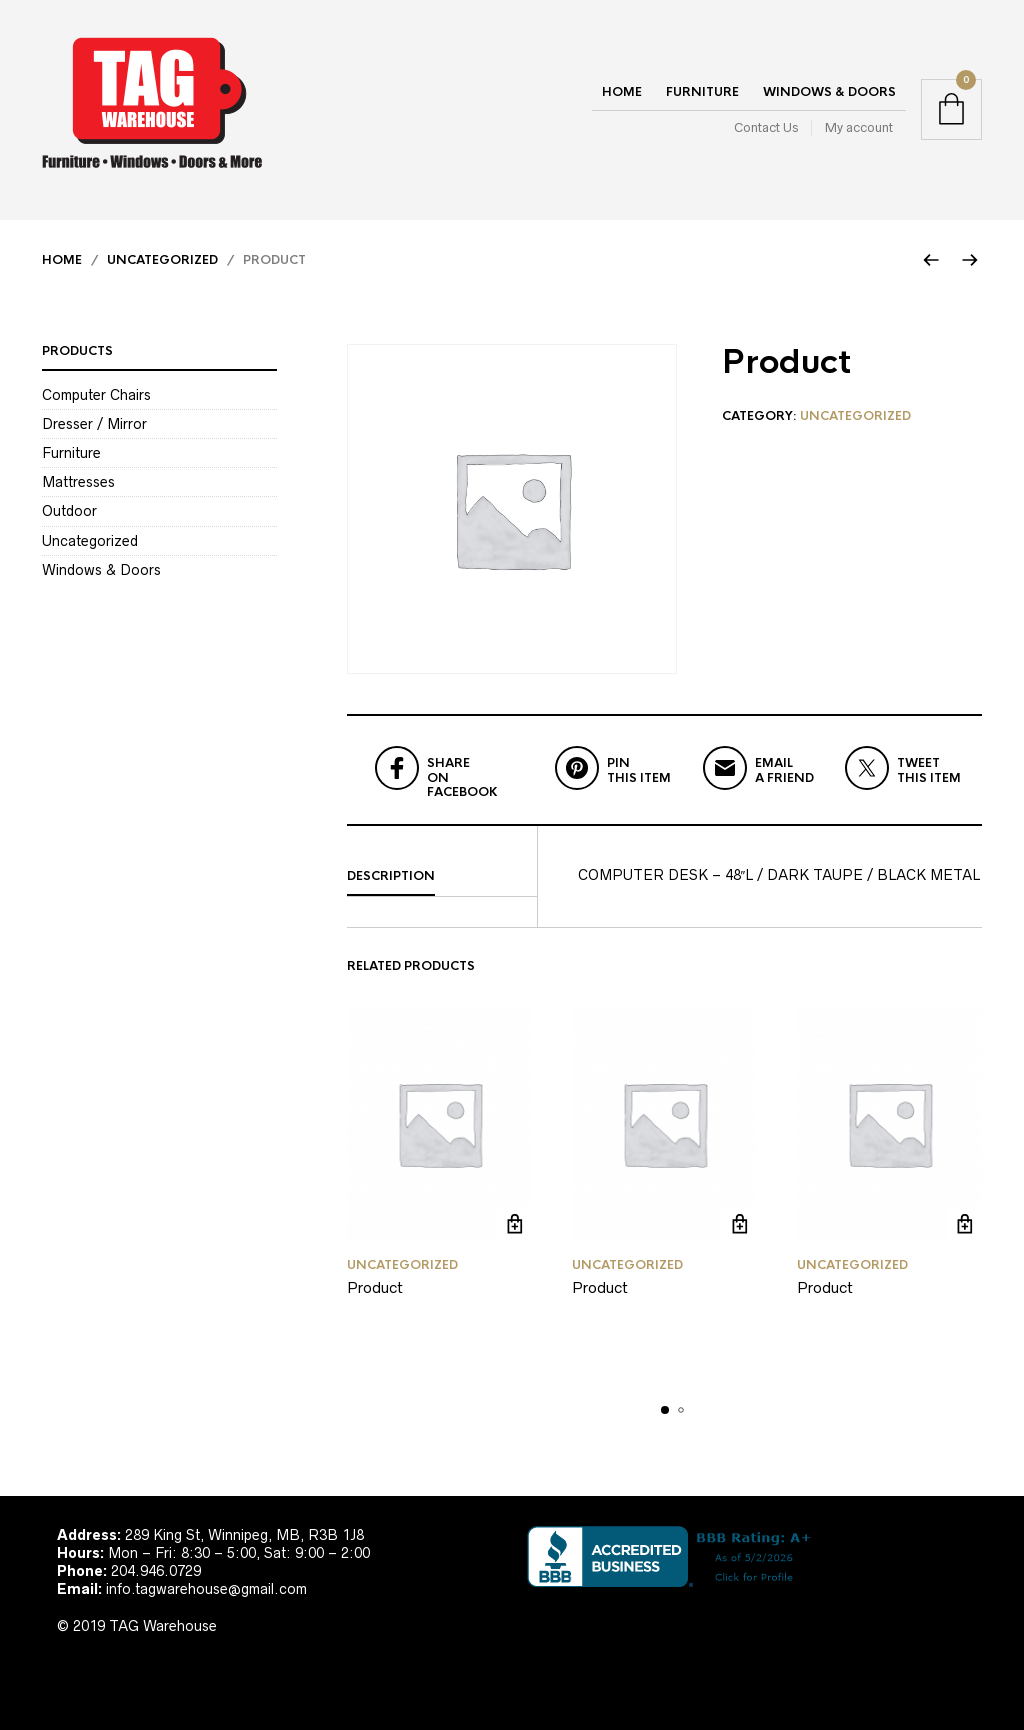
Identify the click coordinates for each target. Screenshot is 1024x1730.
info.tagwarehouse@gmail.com (206, 1589)
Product (375, 1287)
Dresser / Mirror (94, 424)
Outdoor (69, 511)
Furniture (702, 92)
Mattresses (78, 482)
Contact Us (766, 127)
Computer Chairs (96, 395)
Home (622, 92)
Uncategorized (162, 260)
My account (859, 127)
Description (391, 876)
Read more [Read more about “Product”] (514, 1224)
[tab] (442, 877)
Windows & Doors (829, 92)
